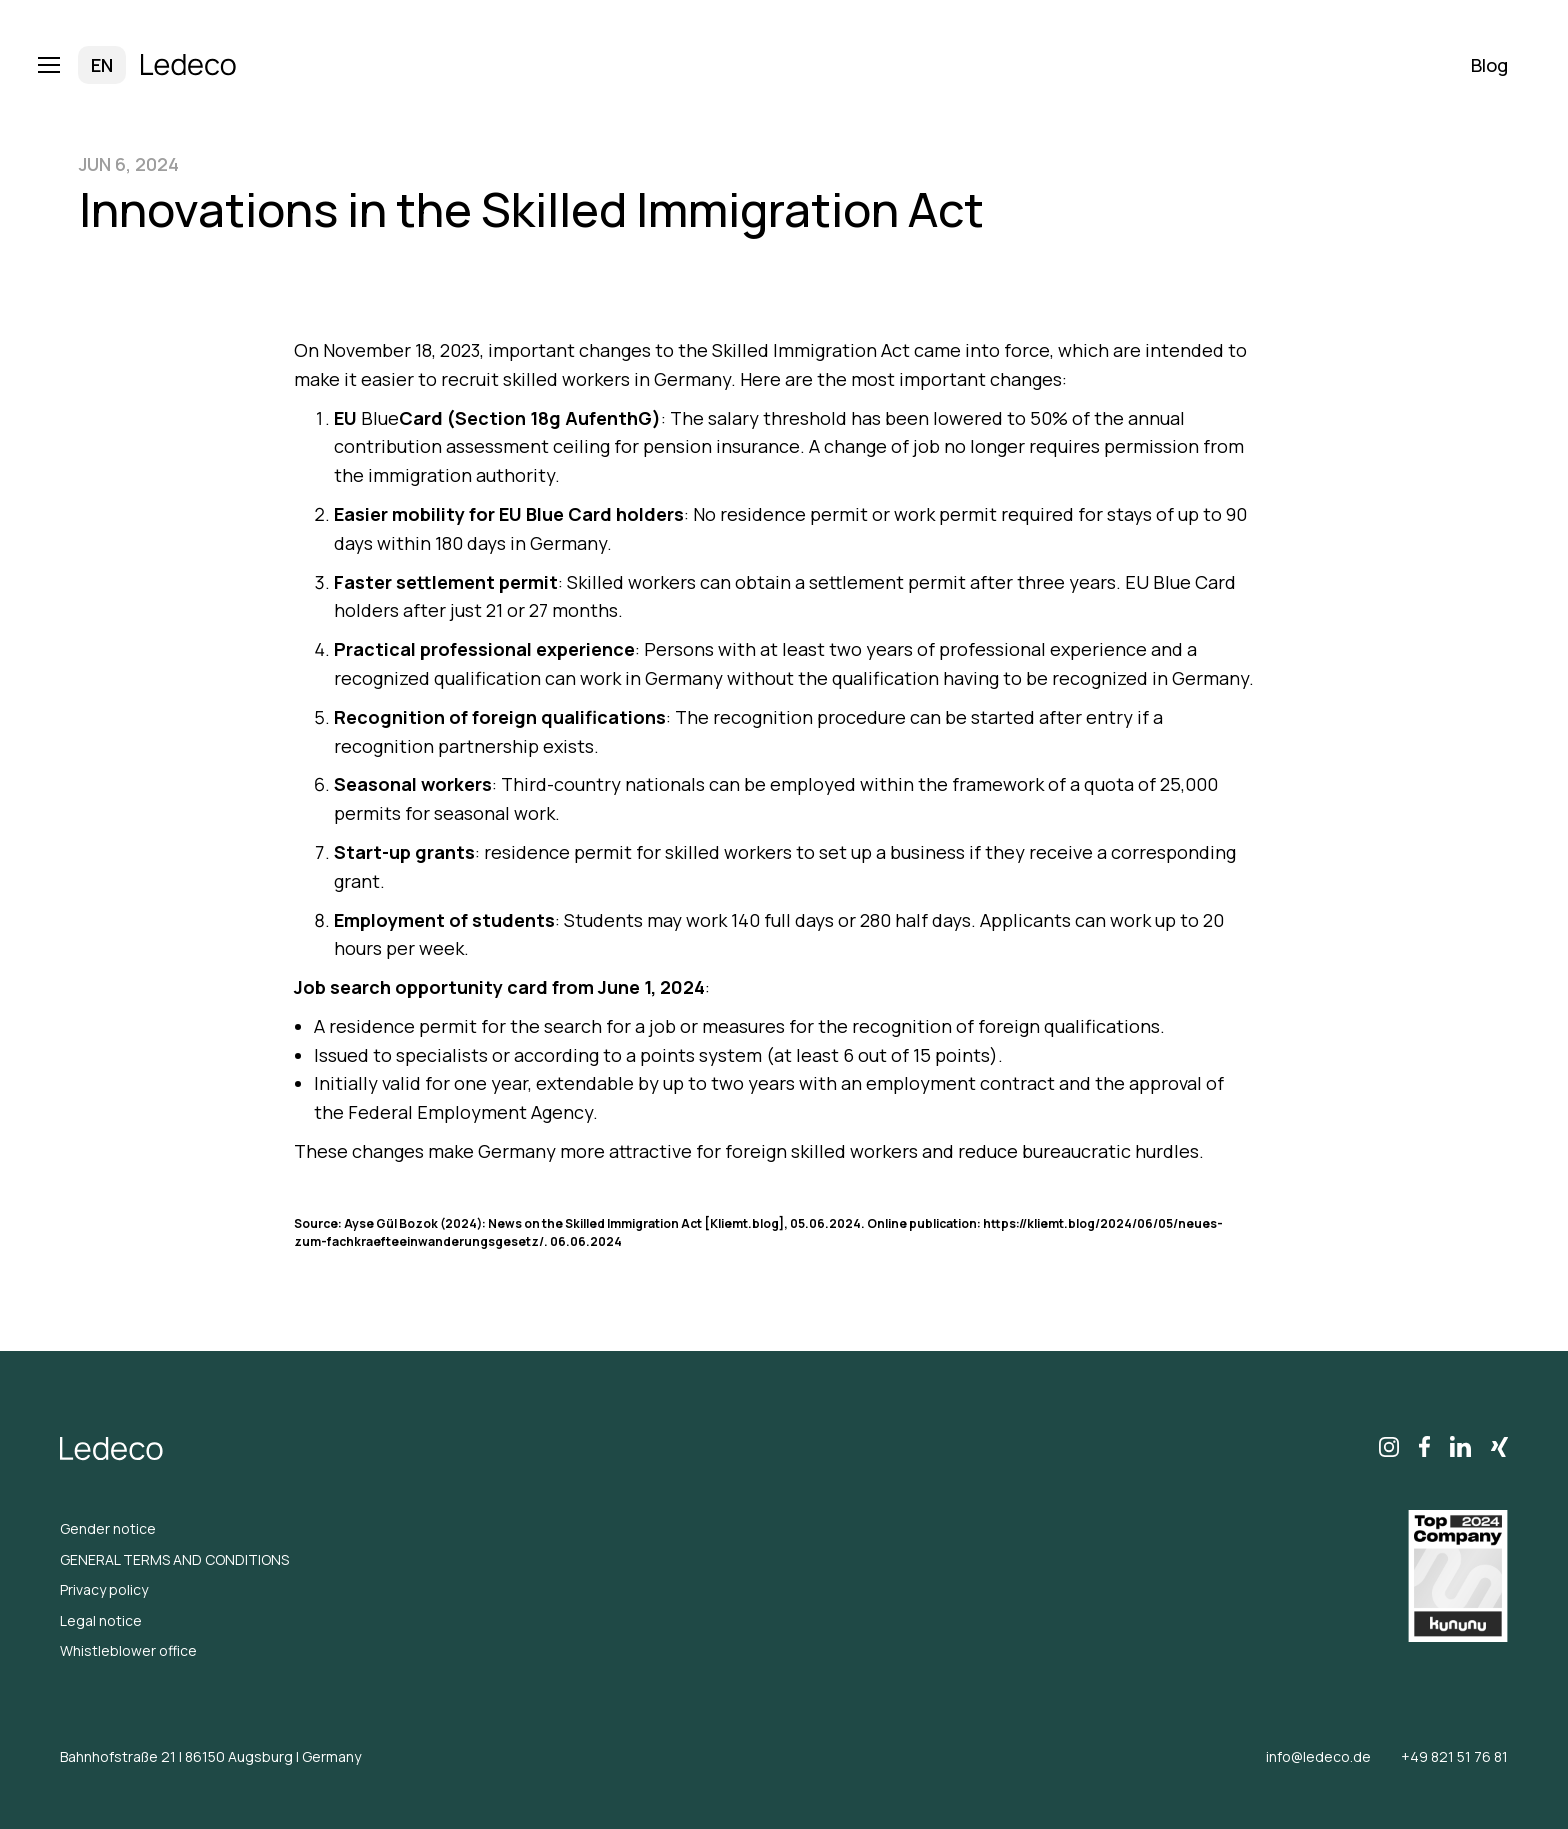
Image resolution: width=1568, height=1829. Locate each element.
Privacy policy (104, 1589)
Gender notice (108, 1528)
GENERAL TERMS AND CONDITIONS (174, 1559)
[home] (189, 65)
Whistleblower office (128, 1650)
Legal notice (101, 1620)
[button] (69, 65)
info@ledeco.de (1318, 1756)
